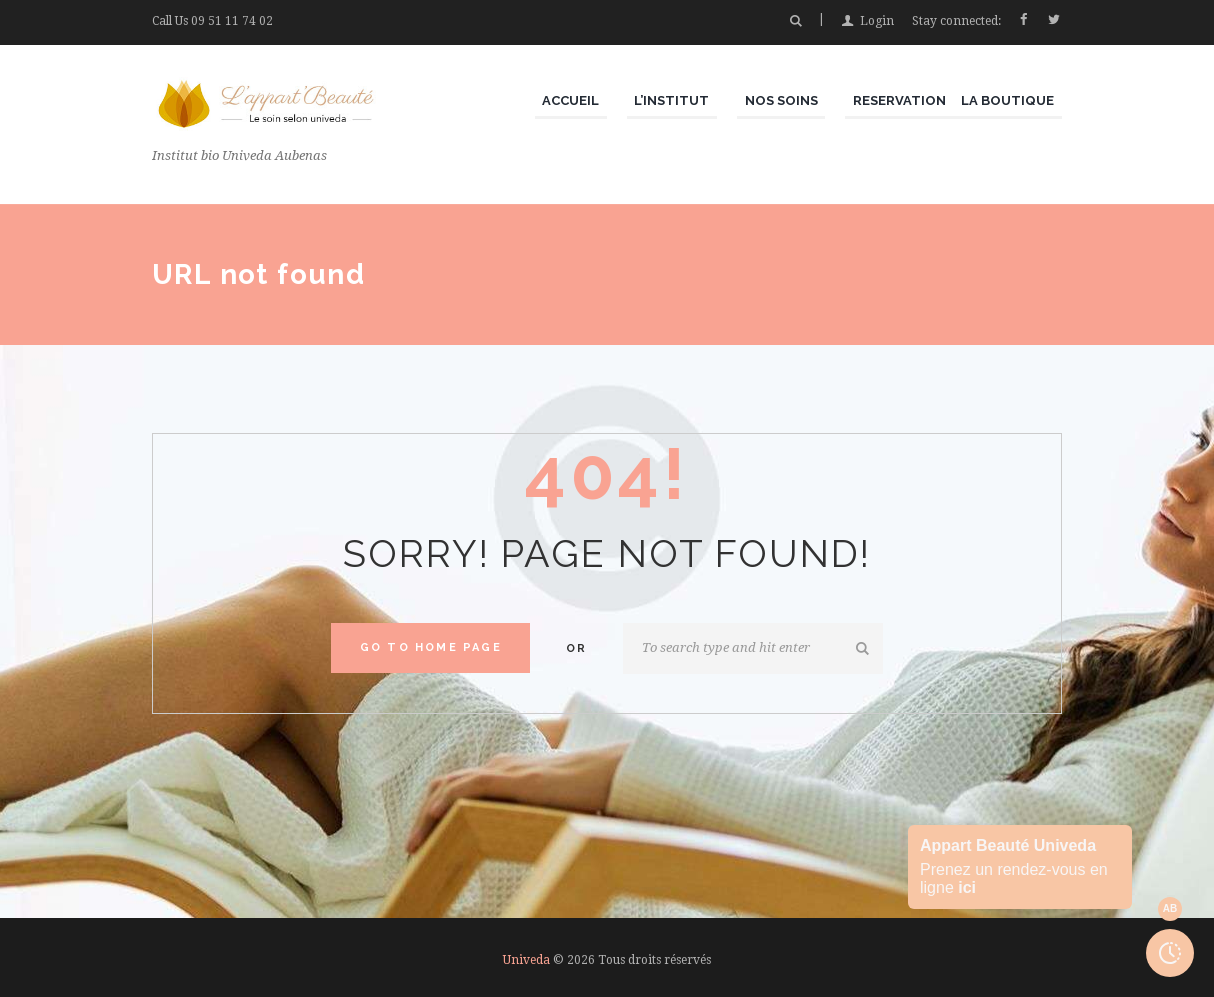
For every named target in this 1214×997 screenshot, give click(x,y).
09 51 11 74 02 (232, 21)
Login (877, 21)
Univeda (526, 960)
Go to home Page (431, 647)
